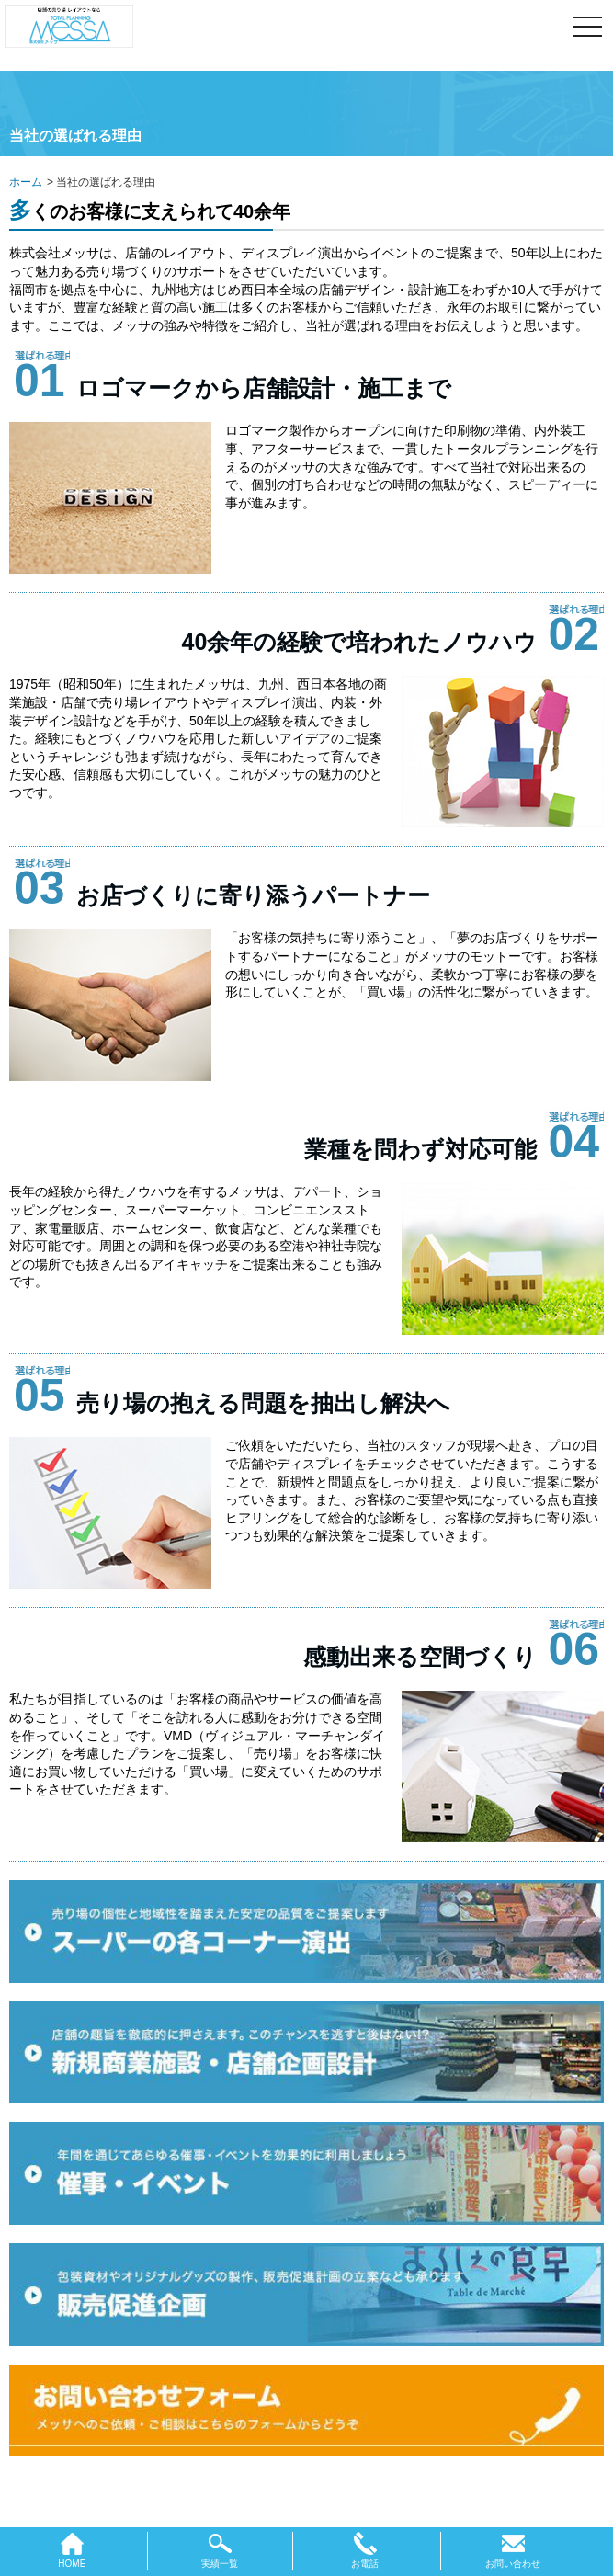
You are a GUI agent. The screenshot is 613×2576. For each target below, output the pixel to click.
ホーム (25, 182)
